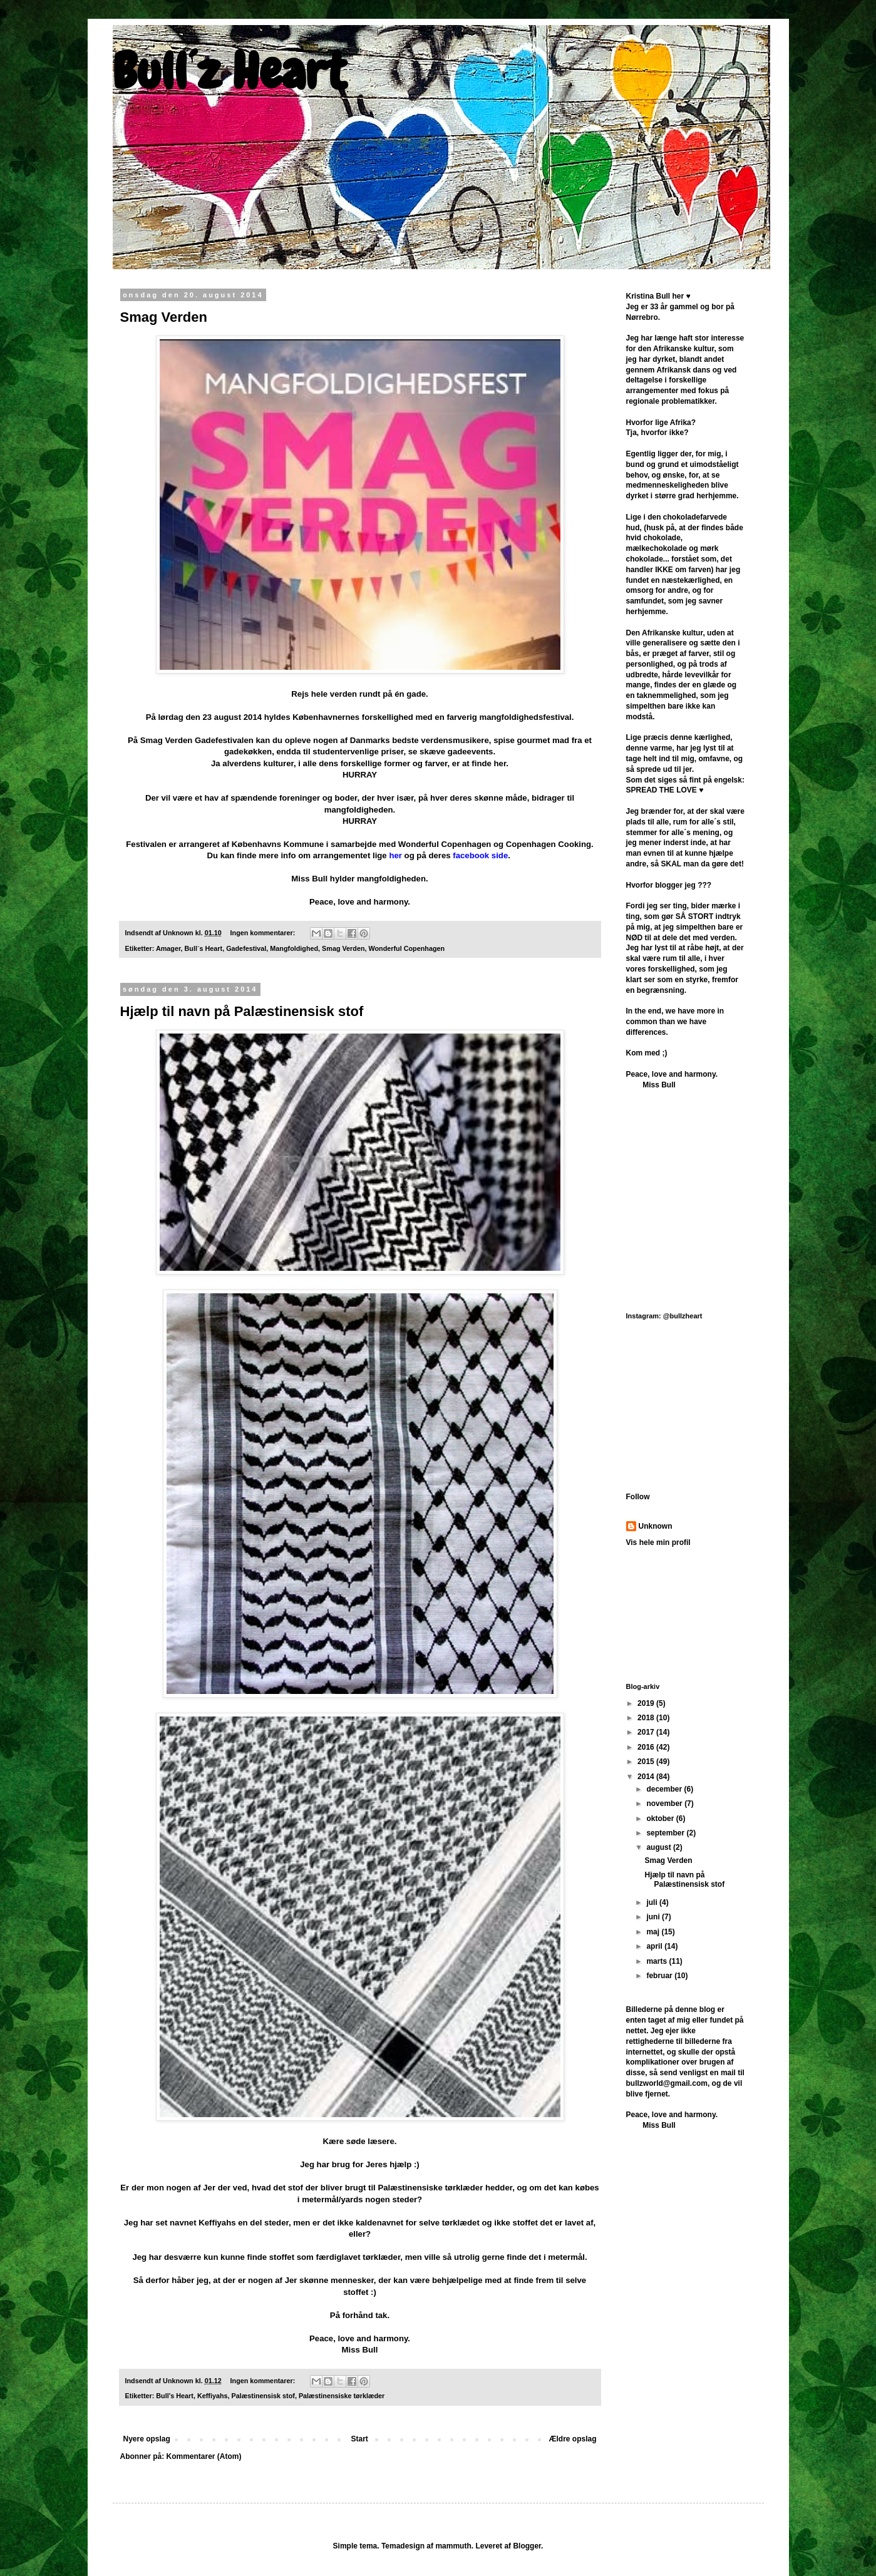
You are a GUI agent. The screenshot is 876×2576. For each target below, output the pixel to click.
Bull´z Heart (229, 71)
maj (653, 1931)
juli (652, 1902)
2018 (646, 1717)
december (665, 1789)
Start (359, 2439)
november (665, 1803)
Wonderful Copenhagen (407, 948)
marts (657, 1961)
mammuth (453, 2546)
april (655, 1946)
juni (654, 1916)
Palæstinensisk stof (263, 2395)
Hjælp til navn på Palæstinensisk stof (242, 1011)
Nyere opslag (146, 2439)
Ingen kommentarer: (263, 932)
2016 (646, 1747)
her (395, 855)
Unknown (655, 1526)
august (659, 1847)
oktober (661, 1818)
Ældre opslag (572, 2439)
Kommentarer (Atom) (204, 2456)
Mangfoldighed (294, 948)
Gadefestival (246, 948)
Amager (168, 948)
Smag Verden (163, 317)
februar (660, 1975)
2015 (646, 1761)
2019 (646, 1703)
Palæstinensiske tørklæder (341, 2395)
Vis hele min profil (658, 1542)
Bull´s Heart (204, 948)
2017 (646, 1732)
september (666, 1833)
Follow (638, 1496)
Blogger (527, 2546)
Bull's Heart (174, 2395)
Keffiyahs (212, 2395)
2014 (646, 1776)
